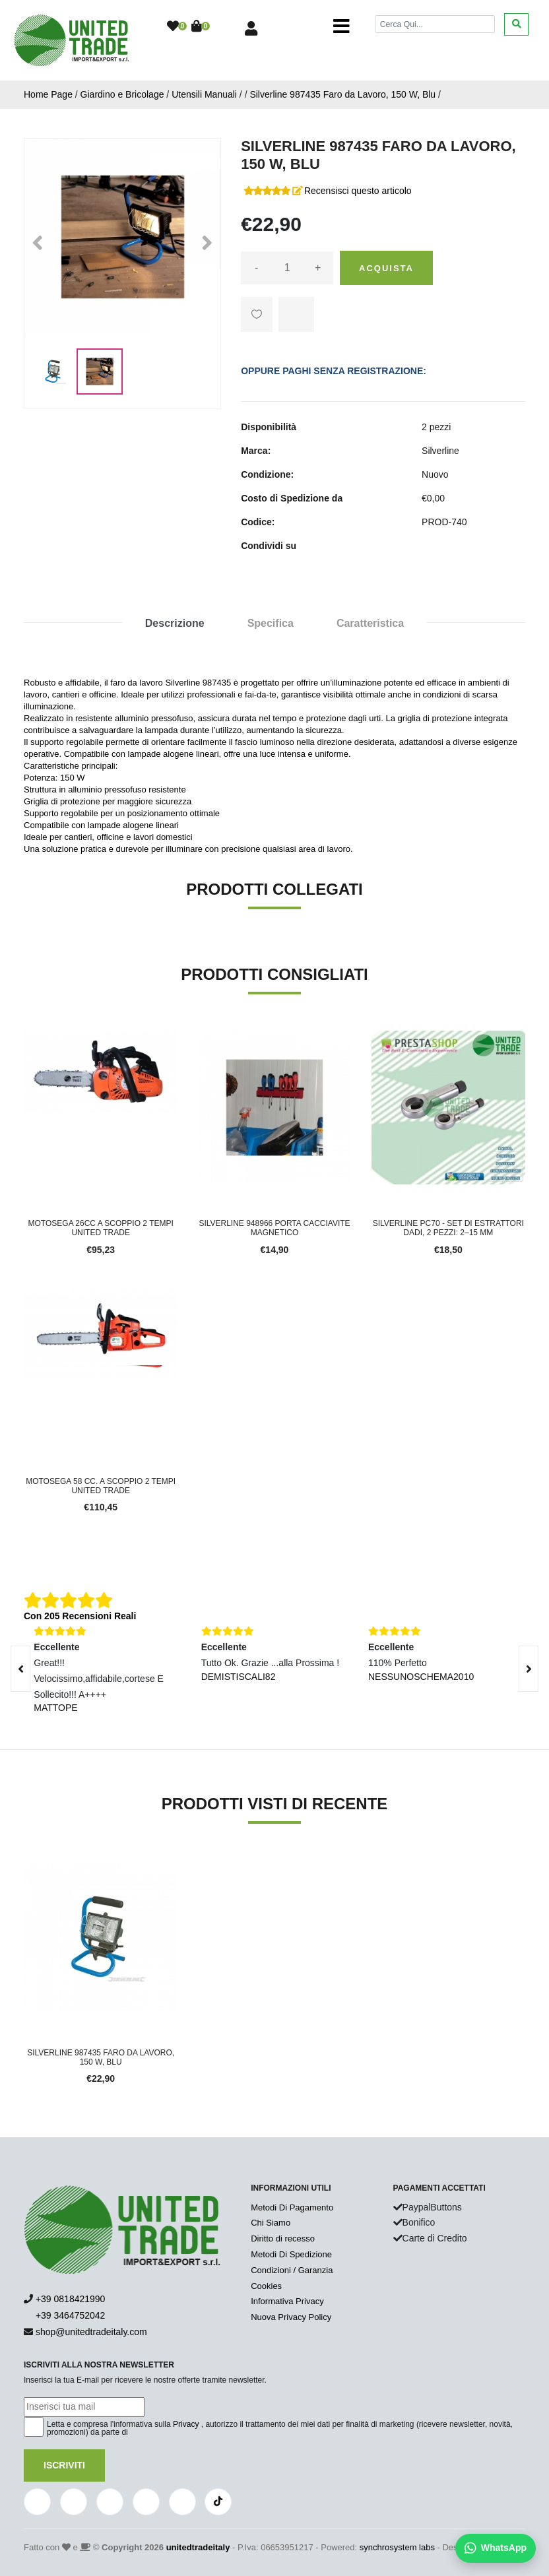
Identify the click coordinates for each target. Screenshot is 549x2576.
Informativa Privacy (287, 2301)
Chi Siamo (270, 2223)
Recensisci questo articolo (358, 190)
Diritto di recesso (283, 2238)
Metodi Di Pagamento (292, 2207)
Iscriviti (64, 2465)
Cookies (266, 2286)
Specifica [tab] (270, 623)
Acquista (386, 268)
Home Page (48, 94)
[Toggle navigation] (341, 26)
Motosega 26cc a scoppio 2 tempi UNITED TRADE (101, 1228)
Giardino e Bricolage (122, 94)
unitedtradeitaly (198, 2547)
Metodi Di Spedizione (291, 2254)
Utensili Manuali (204, 94)
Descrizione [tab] (175, 623)
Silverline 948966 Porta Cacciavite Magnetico (274, 1228)
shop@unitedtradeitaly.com (91, 2332)
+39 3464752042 (64, 2315)
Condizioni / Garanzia (292, 2270)
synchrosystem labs (397, 2547)
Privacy (186, 2424)
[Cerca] (435, 24)
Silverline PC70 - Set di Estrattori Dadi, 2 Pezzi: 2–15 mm (448, 1228)
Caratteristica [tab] (370, 623)
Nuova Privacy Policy (291, 2317)
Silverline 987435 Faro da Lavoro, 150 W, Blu (342, 94)
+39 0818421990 (71, 2299)
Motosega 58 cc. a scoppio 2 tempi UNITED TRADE (101, 1486)
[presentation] (528, 1669)
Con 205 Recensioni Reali (80, 1616)
